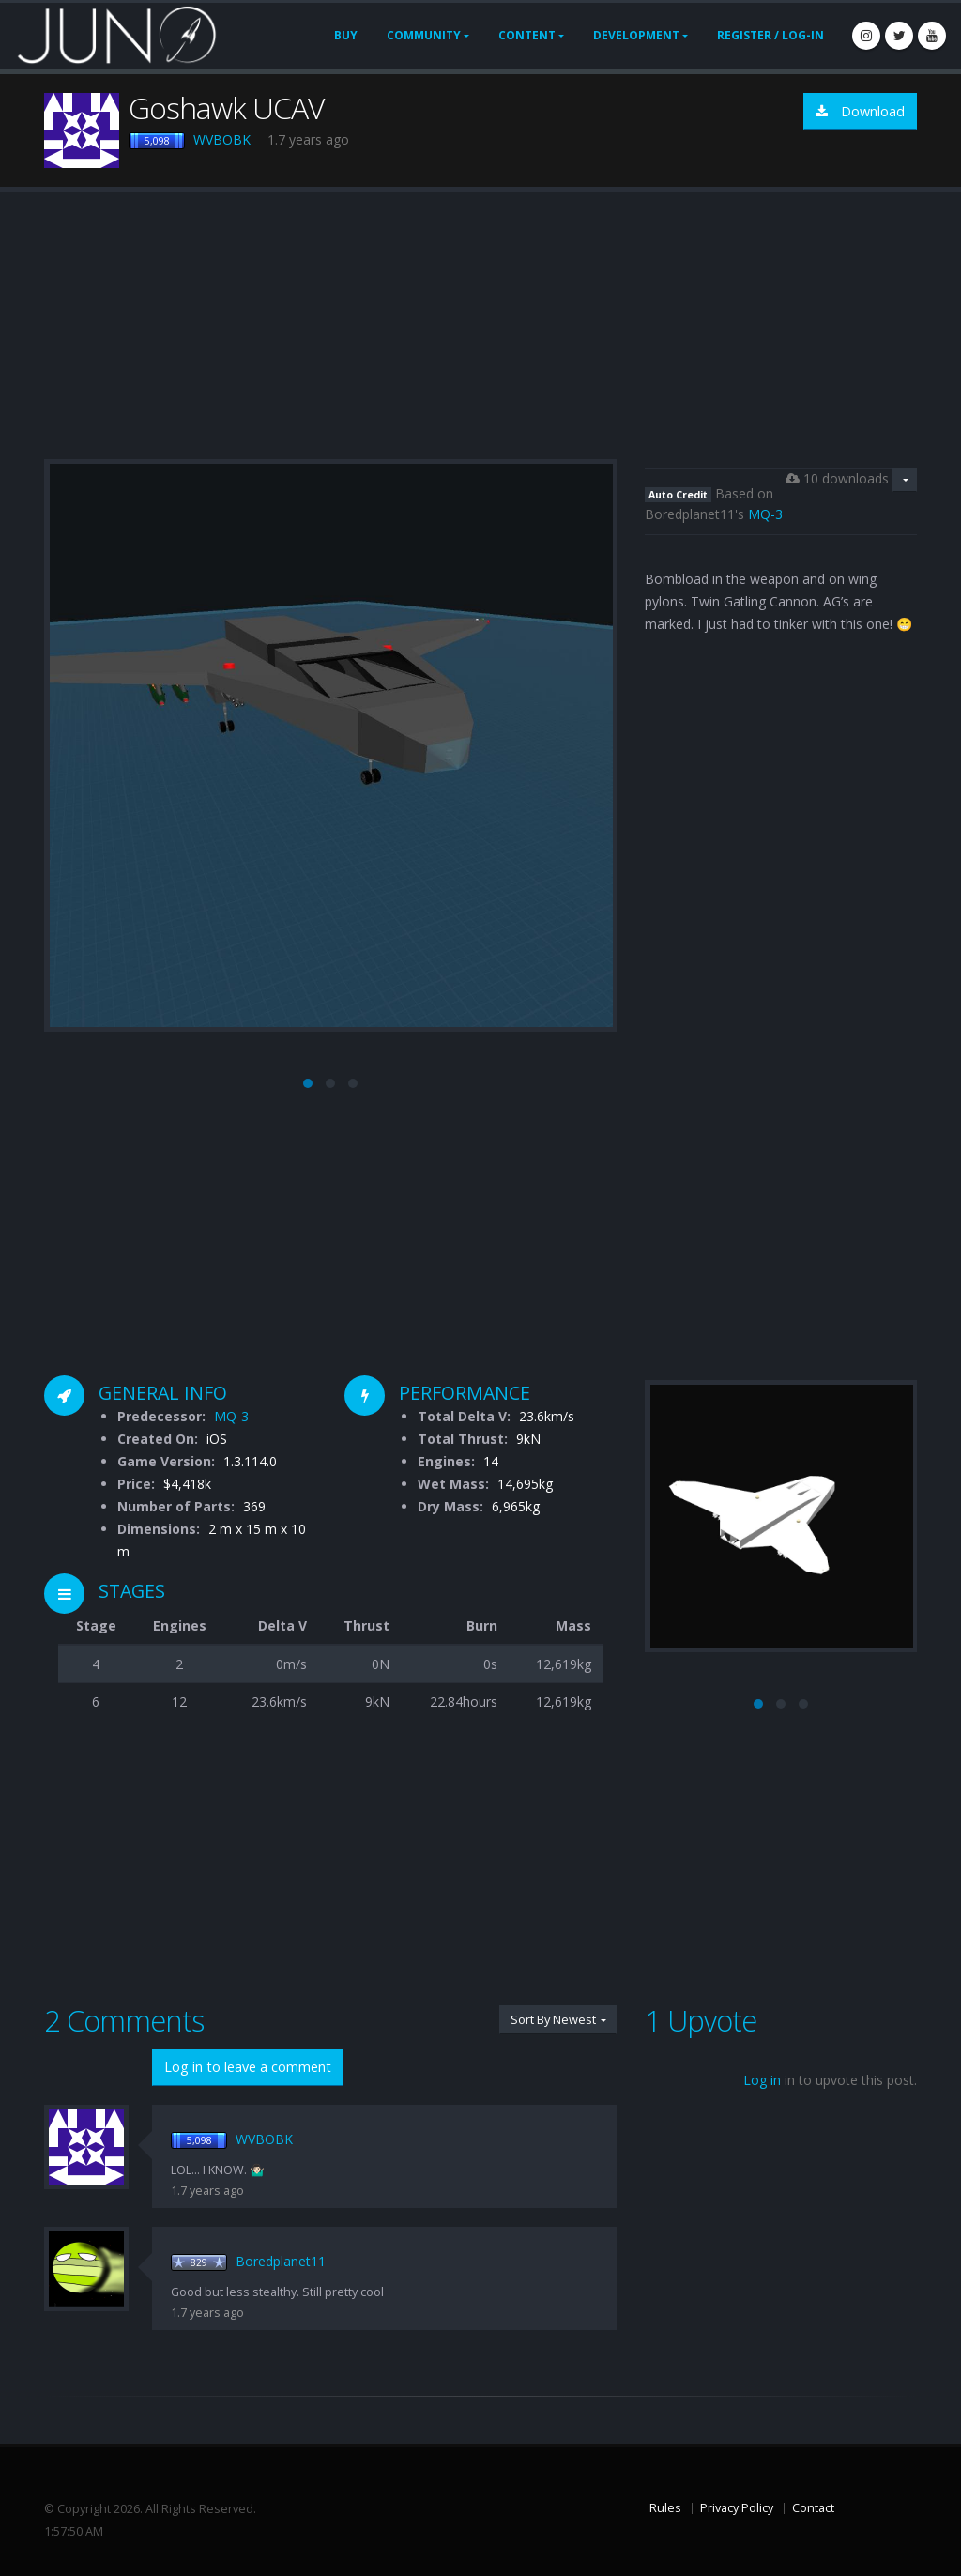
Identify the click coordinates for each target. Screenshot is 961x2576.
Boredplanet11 (281, 2261)
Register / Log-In (770, 35)
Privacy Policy (736, 2508)
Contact (813, 2508)
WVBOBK (222, 139)
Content (527, 35)
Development (636, 35)
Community (424, 35)
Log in (762, 2080)
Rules (665, 2508)
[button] (308, 1083)
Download (860, 111)
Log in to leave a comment (247, 2067)
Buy (346, 35)
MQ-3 (765, 514)
